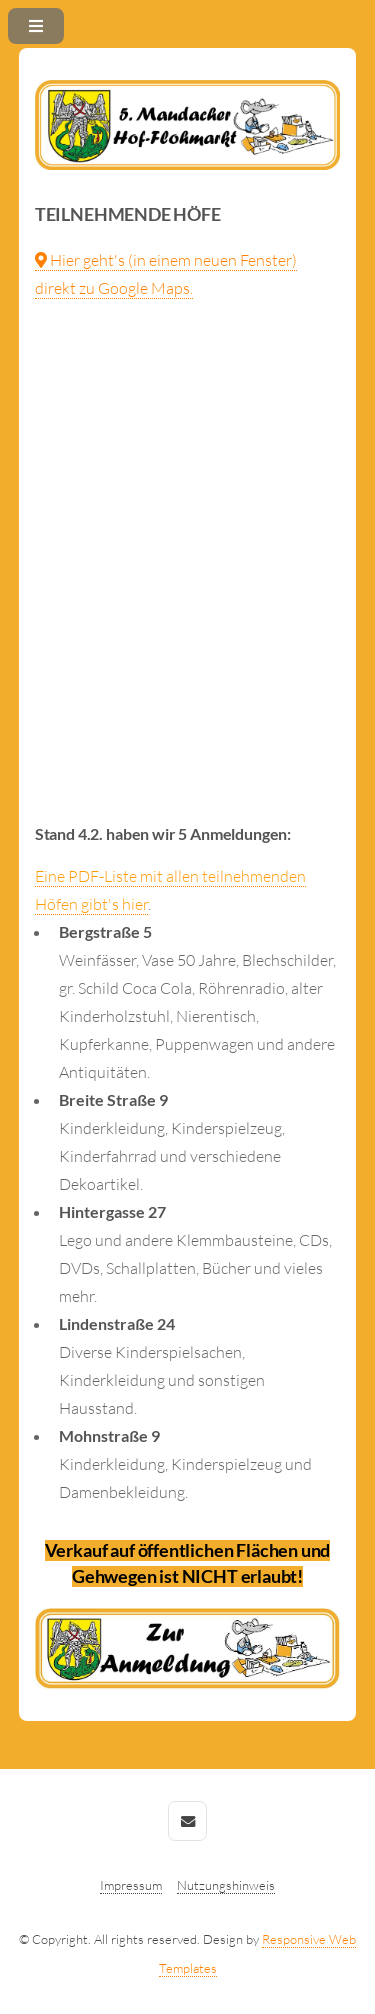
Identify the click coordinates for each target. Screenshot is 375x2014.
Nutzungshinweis (226, 1885)
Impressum (131, 1885)
